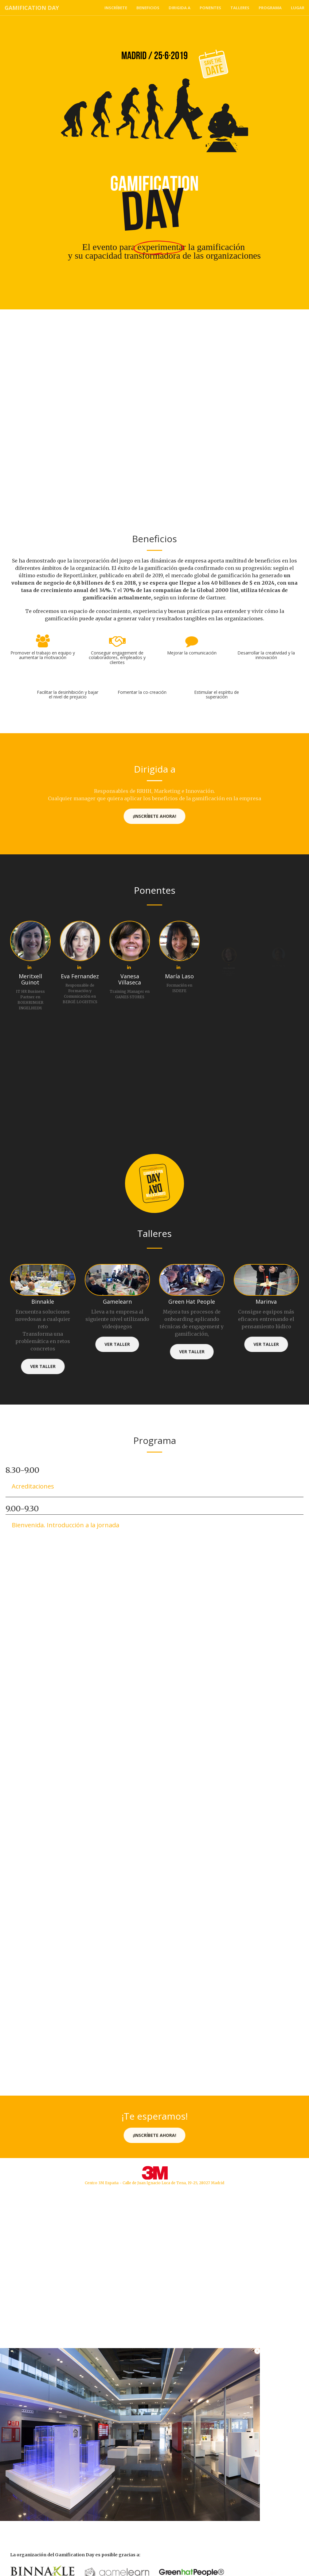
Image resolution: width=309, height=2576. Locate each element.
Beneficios (147, 7)
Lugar (297, 7)
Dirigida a (179, 7)
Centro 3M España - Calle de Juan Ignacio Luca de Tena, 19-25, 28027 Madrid (154, 2182)
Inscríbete (115, 7)
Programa (270, 7)
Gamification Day (32, 7)
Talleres (239, 7)
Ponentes (210, 7)
